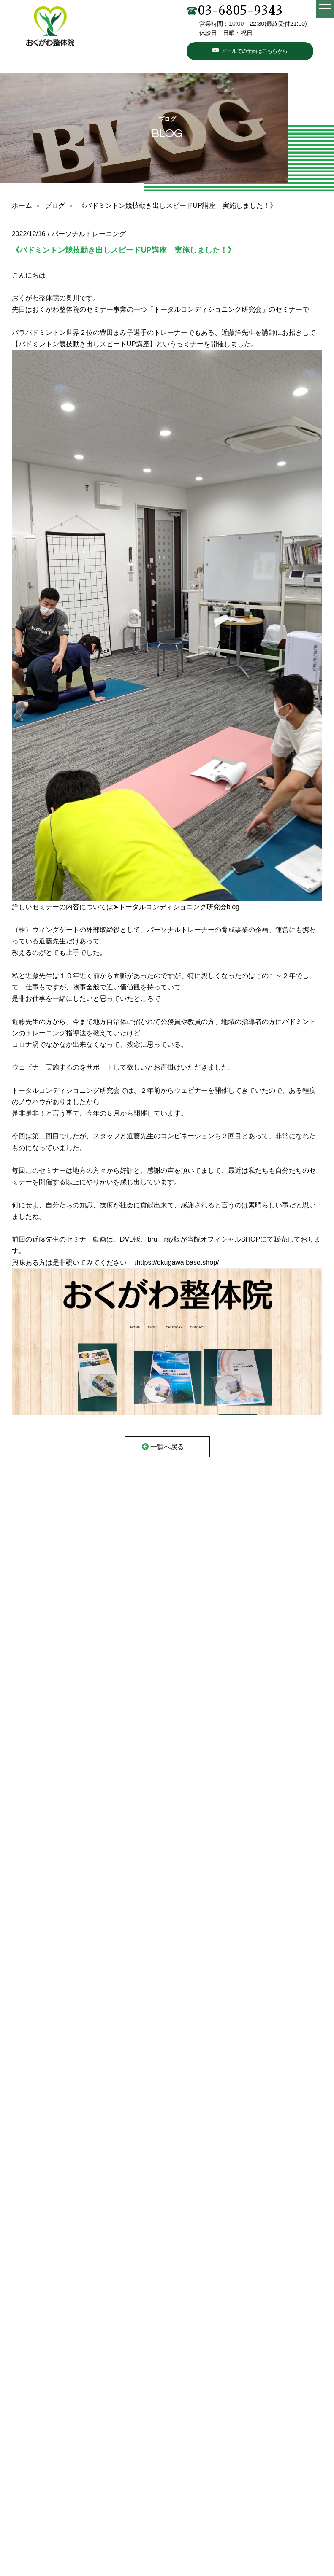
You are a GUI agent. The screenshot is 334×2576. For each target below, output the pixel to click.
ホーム (22, 205)
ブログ (55, 205)
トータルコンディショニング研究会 (208, 309)
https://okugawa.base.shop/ (178, 1262)
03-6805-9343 (234, 10)
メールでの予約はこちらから (255, 51)
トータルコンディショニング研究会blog (179, 907)
